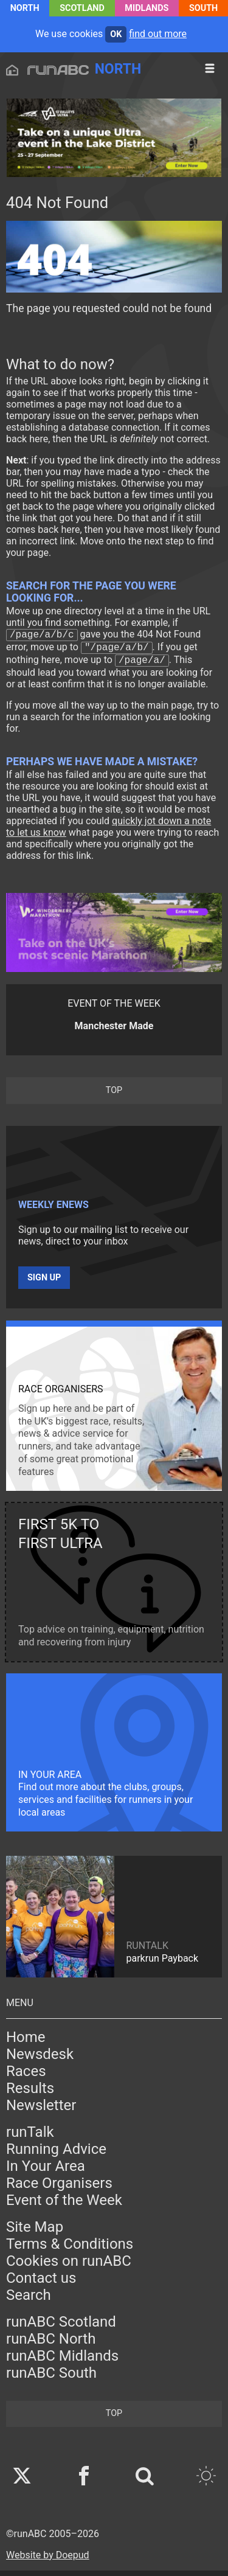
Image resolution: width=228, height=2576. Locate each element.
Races (26, 2076)
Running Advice (56, 2154)
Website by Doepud (47, 2560)
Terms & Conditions (69, 2249)
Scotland (82, 8)
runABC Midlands (62, 2361)
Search (28, 2300)
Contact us (41, 2283)
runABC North (50, 2344)
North (25, 8)
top (114, 1096)
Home (26, 2042)
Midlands (146, 8)
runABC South (51, 2378)
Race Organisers (59, 2188)
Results (30, 2093)
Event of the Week (64, 2205)
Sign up (44, 1283)
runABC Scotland (61, 2327)
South (203, 8)
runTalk (30, 2137)
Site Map (34, 2232)
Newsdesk (40, 2059)
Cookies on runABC (68, 2266)
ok (116, 34)
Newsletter (41, 2110)
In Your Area (45, 2171)
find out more (158, 34)
